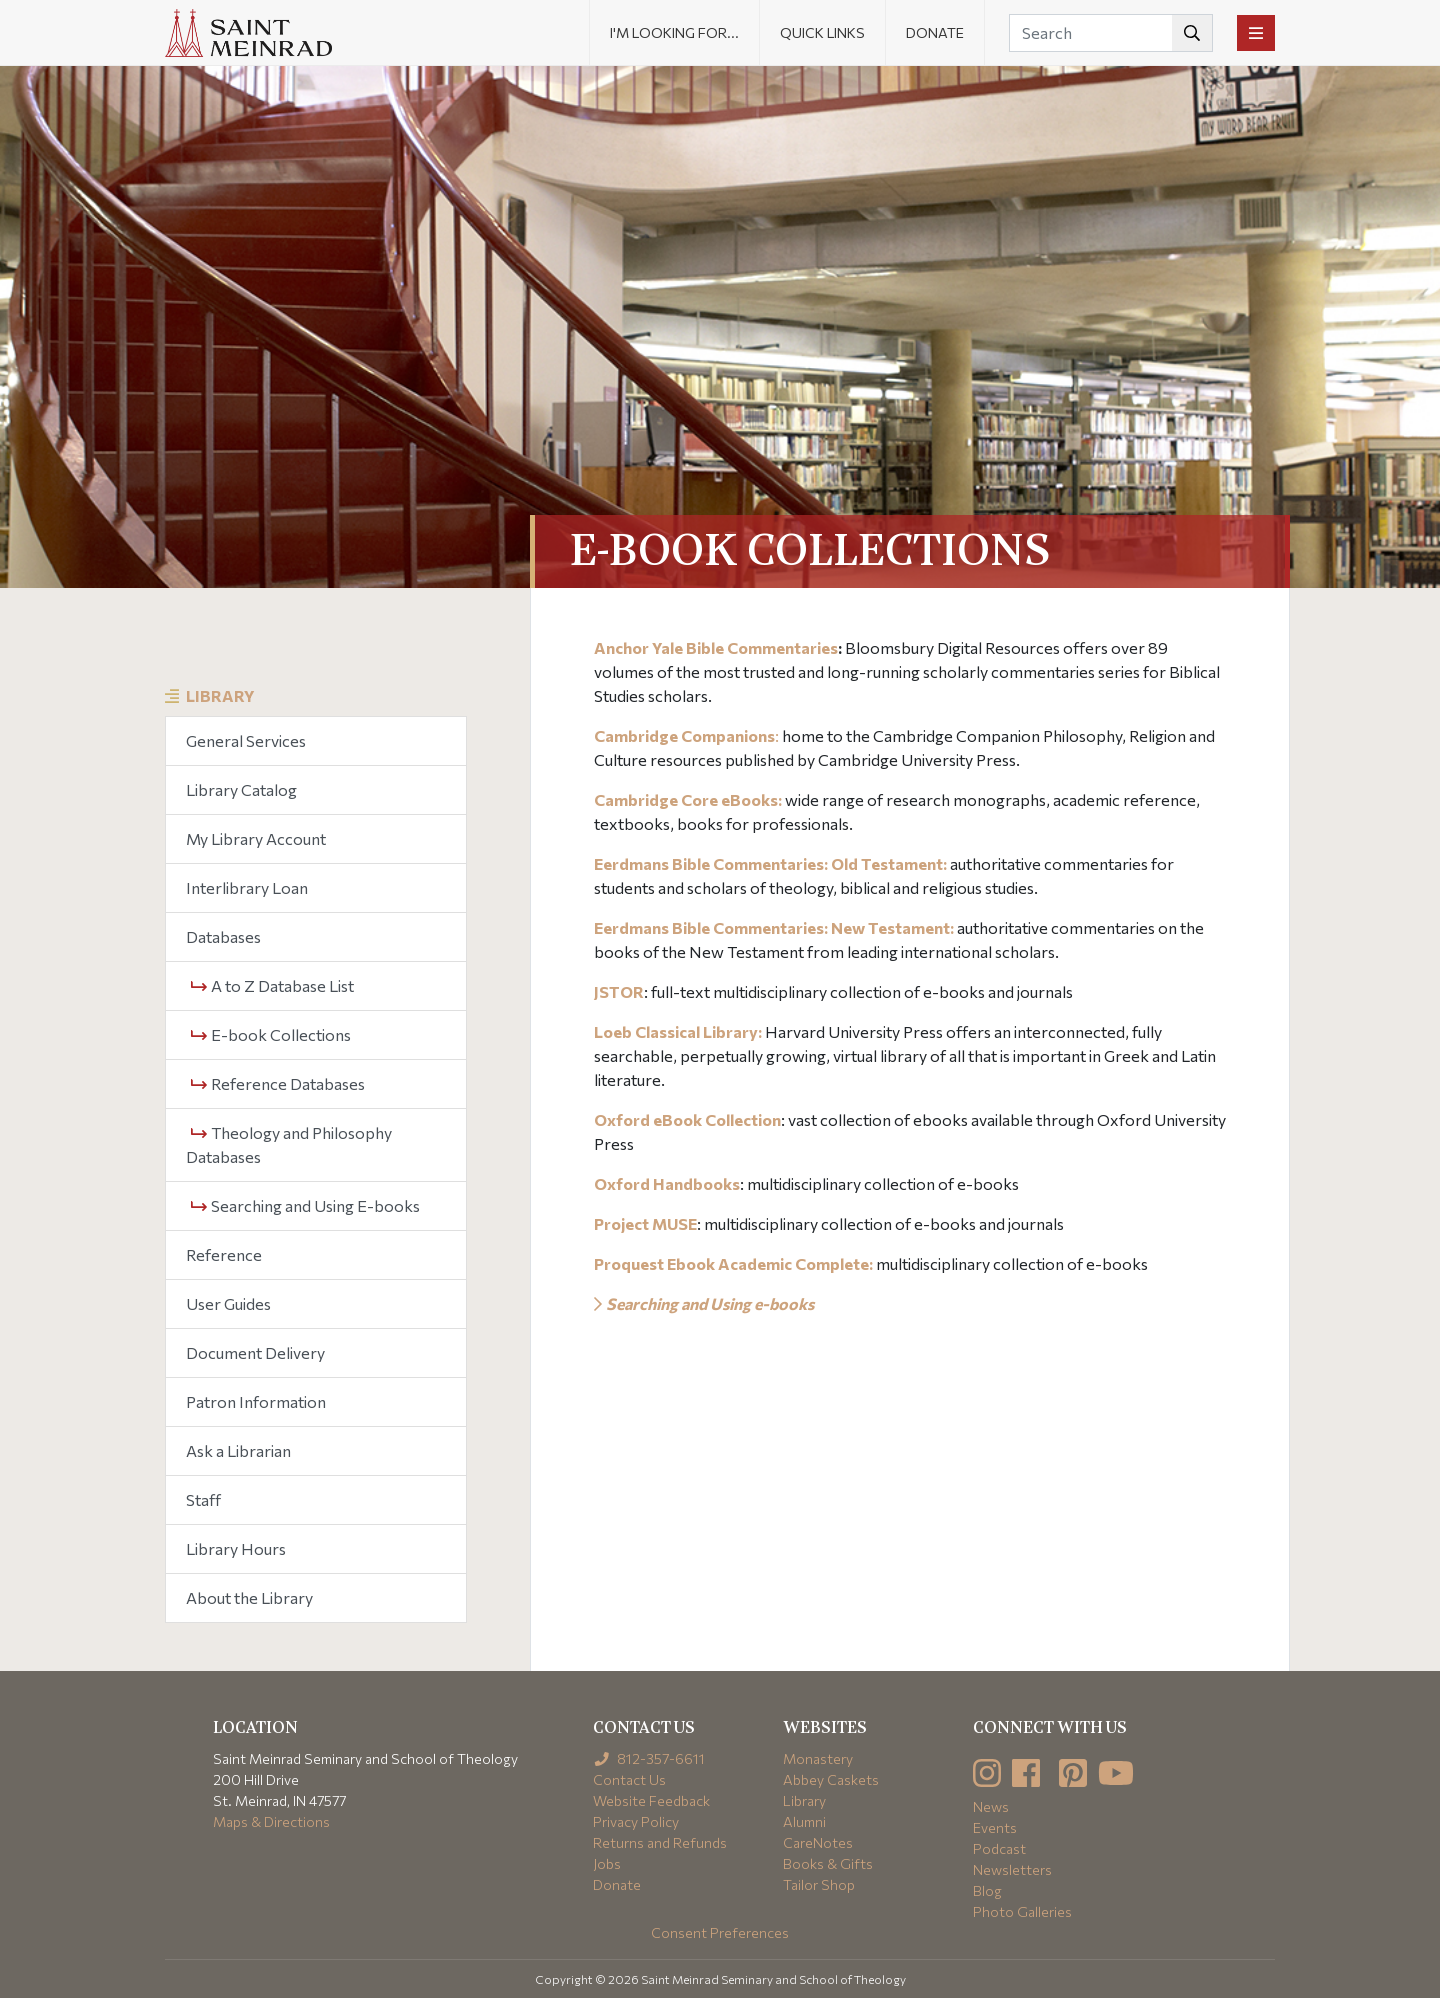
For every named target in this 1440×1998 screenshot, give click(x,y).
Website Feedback (651, 1800)
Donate (935, 32)
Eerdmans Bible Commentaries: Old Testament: (770, 863)
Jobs (607, 1863)
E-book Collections (271, 1034)
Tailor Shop (819, 1884)
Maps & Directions (271, 1821)
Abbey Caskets (831, 1779)
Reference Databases (278, 1083)
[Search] (1111, 33)
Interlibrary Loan (247, 887)
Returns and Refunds (660, 1842)
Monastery (818, 1758)
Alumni (804, 1821)
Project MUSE (645, 1223)
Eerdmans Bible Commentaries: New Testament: (774, 927)
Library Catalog (241, 789)
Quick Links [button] (822, 32)
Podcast (999, 1848)
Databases (223, 936)
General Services (246, 740)
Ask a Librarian (238, 1450)
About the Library (249, 1597)
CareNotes (818, 1842)
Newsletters (1012, 1869)
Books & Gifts (828, 1863)
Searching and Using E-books (305, 1205)
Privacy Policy (636, 1821)
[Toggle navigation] (1256, 33)
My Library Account (256, 838)
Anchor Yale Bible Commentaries (716, 647)
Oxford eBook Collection (687, 1119)
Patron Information (256, 1401)
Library (220, 695)
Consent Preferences (720, 1932)
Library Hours (236, 1548)
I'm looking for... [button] (674, 32)
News (991, 1806)
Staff (203, 1499)
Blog (987, 1890)
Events (995, 1827)
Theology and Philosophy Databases (289, 1144)
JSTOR (619, 991)
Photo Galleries (1022, 1911)
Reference (224, 1254)
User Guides (228, 1303)
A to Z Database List (272, 985)
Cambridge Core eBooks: (688, 799)
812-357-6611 (649, 1758)
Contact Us (629, 1779)
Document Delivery (255, 1352)
